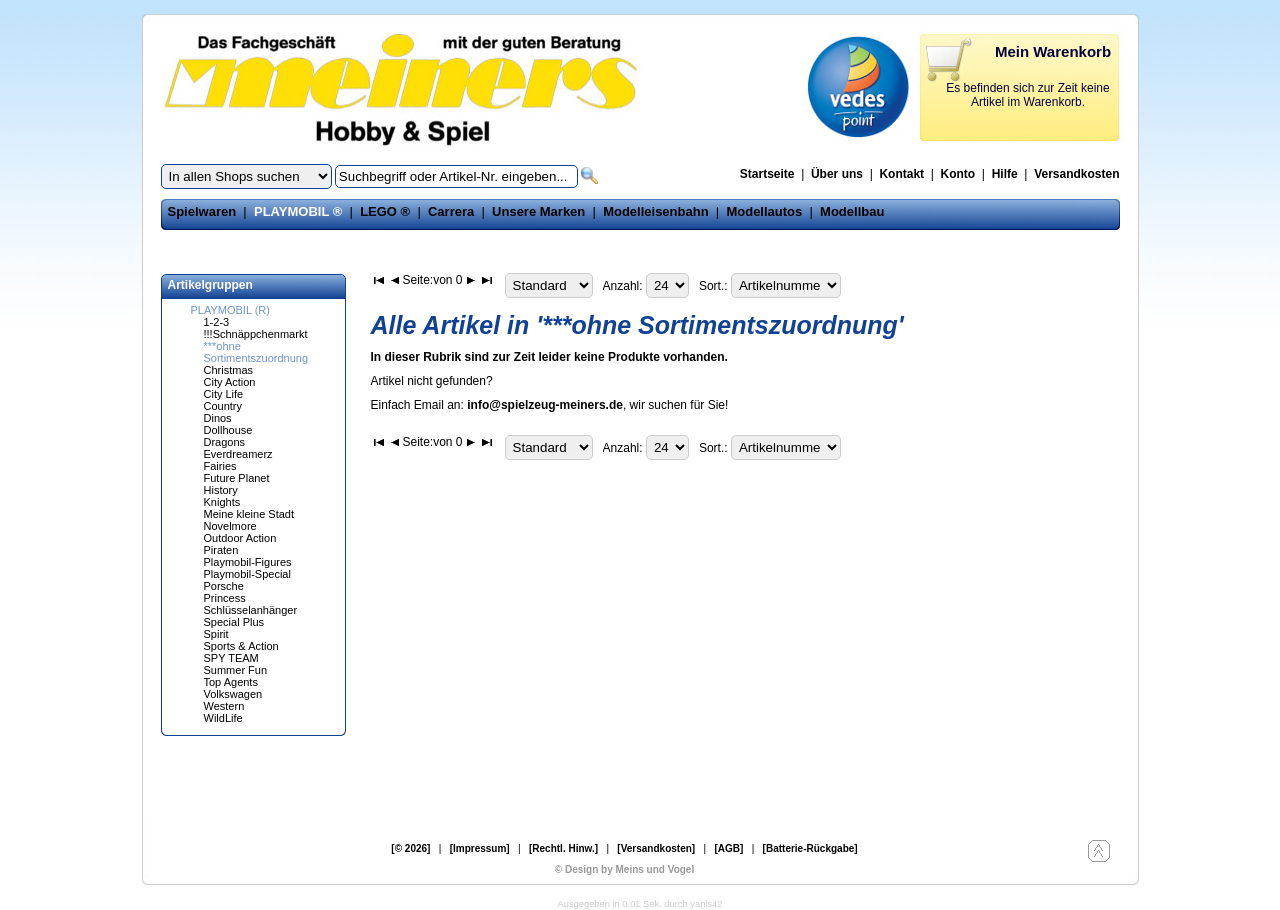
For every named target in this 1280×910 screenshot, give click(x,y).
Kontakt (901, 174)
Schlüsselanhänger (251, 610)
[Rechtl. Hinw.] (563, 848)
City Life (224, 394)
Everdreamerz (238, 454)
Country (223, 406)
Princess (225, 598)
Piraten (221, 550)
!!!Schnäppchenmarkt (256, 334)
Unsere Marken (538, 211)
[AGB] (728, 848)
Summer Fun (236, 670)
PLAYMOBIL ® (298, 211)
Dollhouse (228, 430)
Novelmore (230, 526)
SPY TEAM (231, 658)
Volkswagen (233, 694)
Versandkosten (1076, 174)
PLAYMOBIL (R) (230, 310)
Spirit (216, 634)
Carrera (451, 211)
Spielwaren (202, 211)
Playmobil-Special (247, 574)
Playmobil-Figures (248, 562)
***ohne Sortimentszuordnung (256, 352)
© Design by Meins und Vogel (624, 869)
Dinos (218, 418)
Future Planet (237, 478)
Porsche (224, 586)
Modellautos (764, 211)
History (221, 490)
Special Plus (234, 622)
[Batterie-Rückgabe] (810, 848)
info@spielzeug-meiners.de (545, 405)
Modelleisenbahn (655, 211)
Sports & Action (241, 646)
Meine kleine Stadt (249, 514)
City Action (230, 382)
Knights (222, 502)
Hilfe (1005, 174)
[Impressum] (480, 848)
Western (224, 706)
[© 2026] (410, 848)
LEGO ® (385, 211)
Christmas (229, 370)
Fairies (220, 466)
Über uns (837, 174)
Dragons (225, 442)
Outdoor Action (240, 538)
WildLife (223, 718)
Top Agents (231, 682)
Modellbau (852, 211)
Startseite (767, 174)
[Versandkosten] (656, 848)
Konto (958, 174)
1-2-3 (217, 322)
